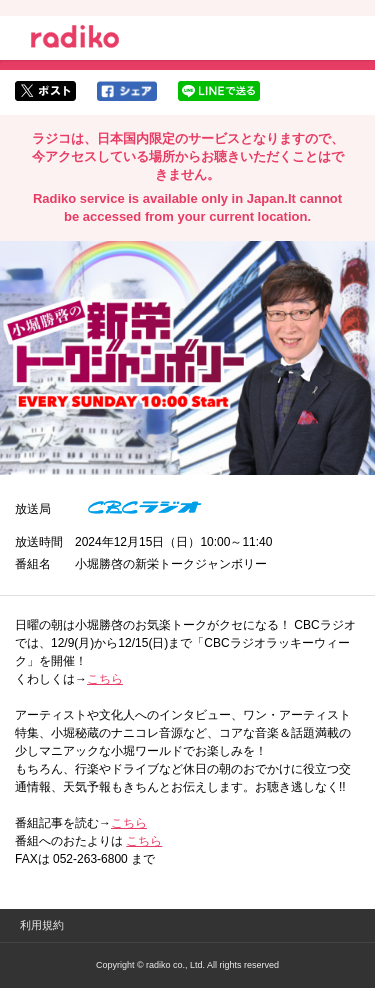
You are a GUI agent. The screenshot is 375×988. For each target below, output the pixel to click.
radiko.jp (75, 40)
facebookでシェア (127, 91)
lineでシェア (219, 91)
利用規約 (42, 925)
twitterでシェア (45, 91)
